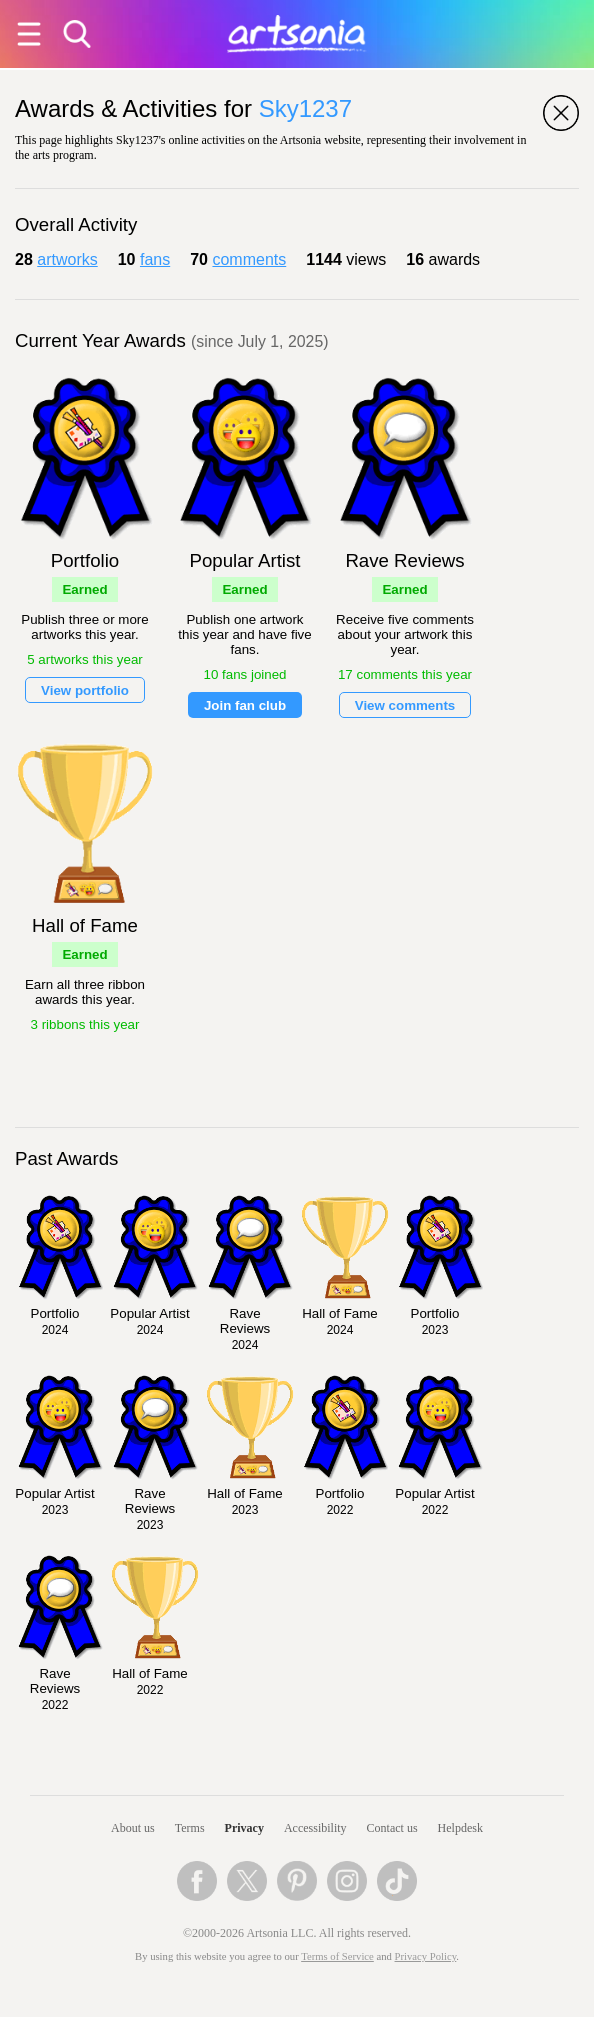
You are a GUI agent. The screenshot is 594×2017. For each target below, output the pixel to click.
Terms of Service (337, 1956)
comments (249, 259)
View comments (405, 705)
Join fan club (245, 705)
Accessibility (315, 1828)
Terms (190, 1828)
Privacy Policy (426, 1956)
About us (133, 1828)
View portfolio (85, 690)
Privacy (244, 1828)
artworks (67, 259)
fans (155, 259)
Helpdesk (460, 1828)
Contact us (392, 1828)
